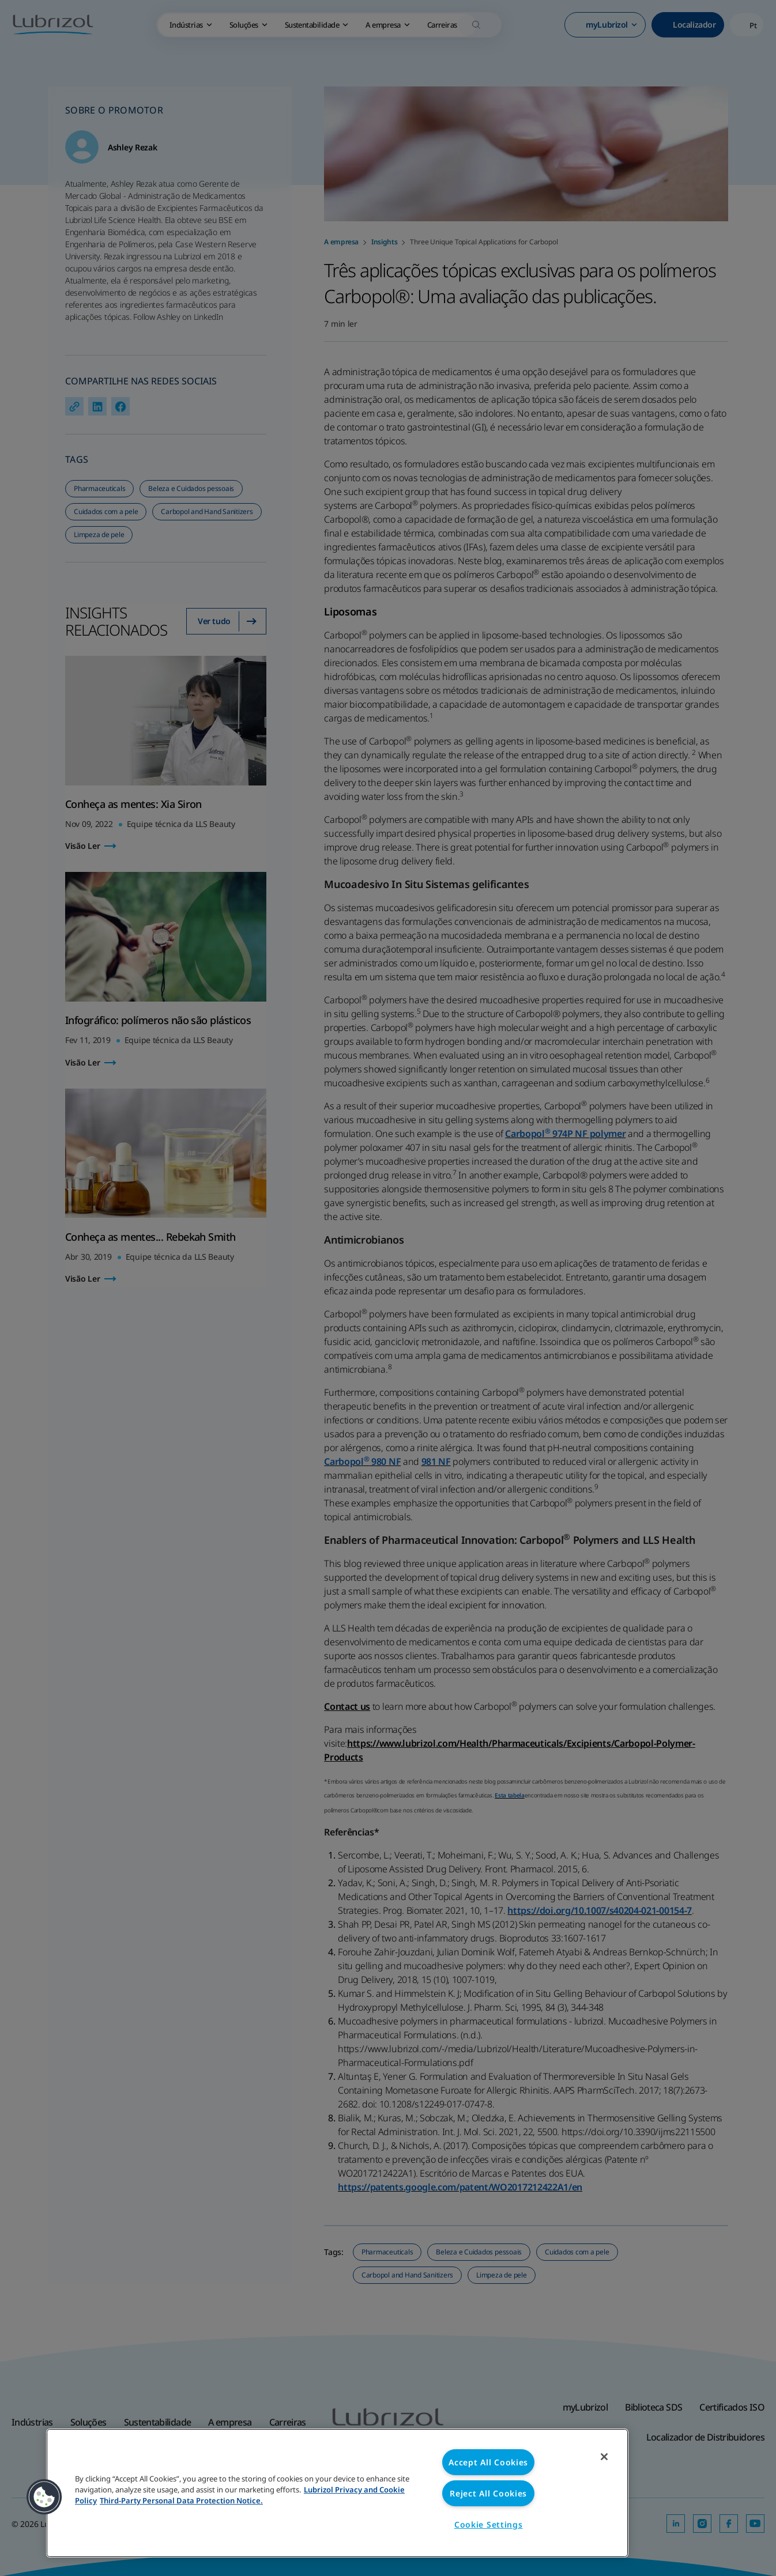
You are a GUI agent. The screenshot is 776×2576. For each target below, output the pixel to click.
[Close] (604, 2456)
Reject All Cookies (488, 2493)
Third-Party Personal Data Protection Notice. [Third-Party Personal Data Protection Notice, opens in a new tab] (181, 2500)
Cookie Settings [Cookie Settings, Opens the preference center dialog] (488, 2524)
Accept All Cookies (488, 2462)
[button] (44, 2497)
